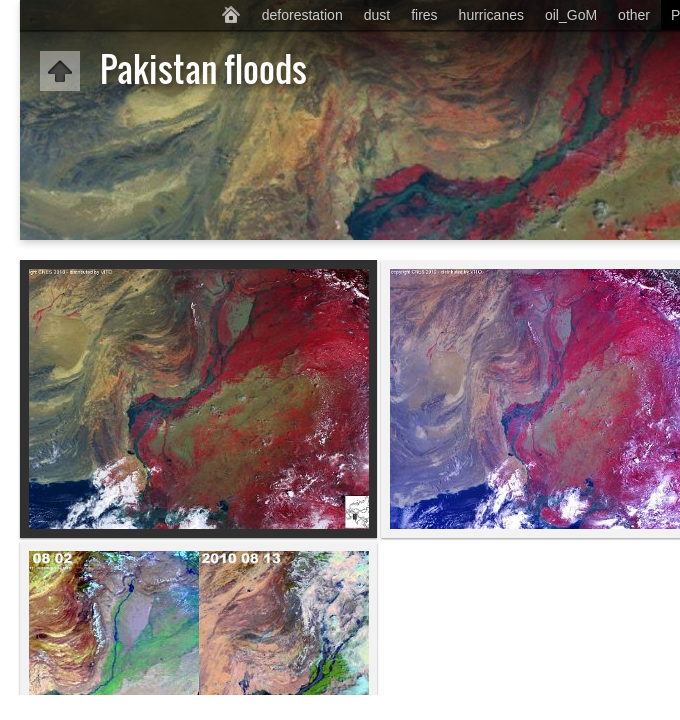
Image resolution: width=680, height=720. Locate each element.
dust (377, 15)
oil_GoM (571, 15)
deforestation (302, 15)
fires (424, 15)
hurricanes (491, 15)
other (634, 15)
